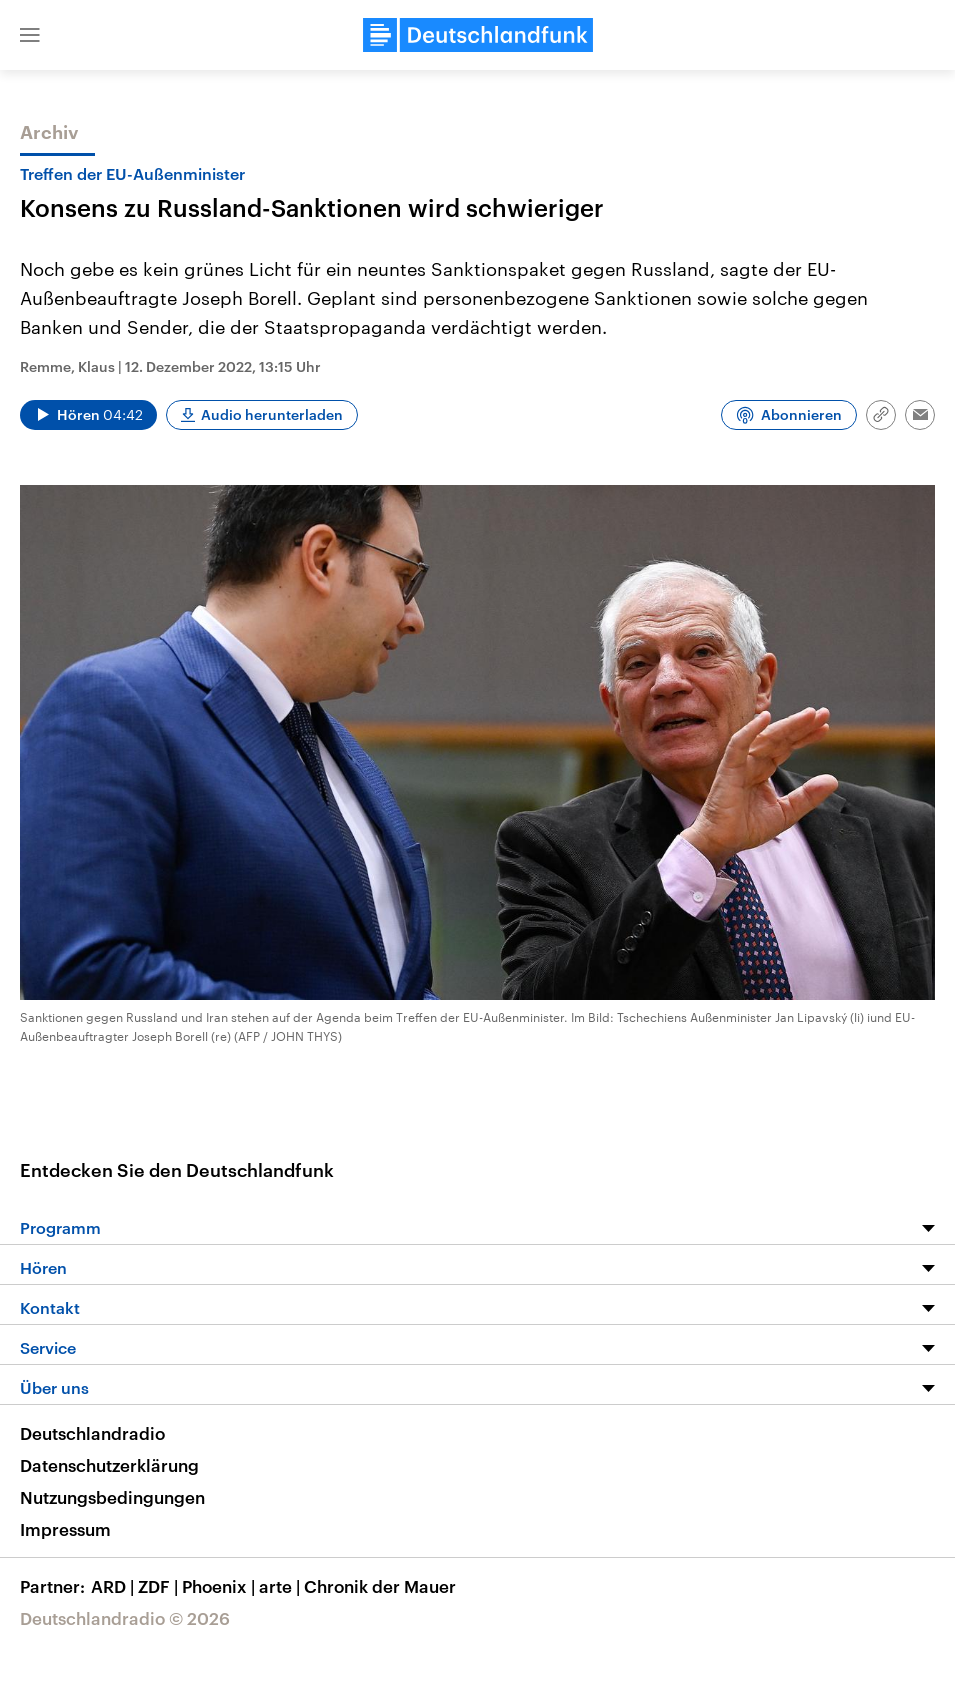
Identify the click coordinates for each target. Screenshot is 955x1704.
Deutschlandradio (92, 1433)
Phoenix (220, 1586)
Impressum (65, 1529)
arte (281, 1586)
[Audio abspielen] (88, 415)
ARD (114, 1586)
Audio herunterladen (272, 414)
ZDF (160, 1586)
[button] (30, 35)
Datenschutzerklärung (109, 1465)
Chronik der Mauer (380, 1586)
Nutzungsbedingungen (112, 1497)
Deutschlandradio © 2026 (125, 1618)
